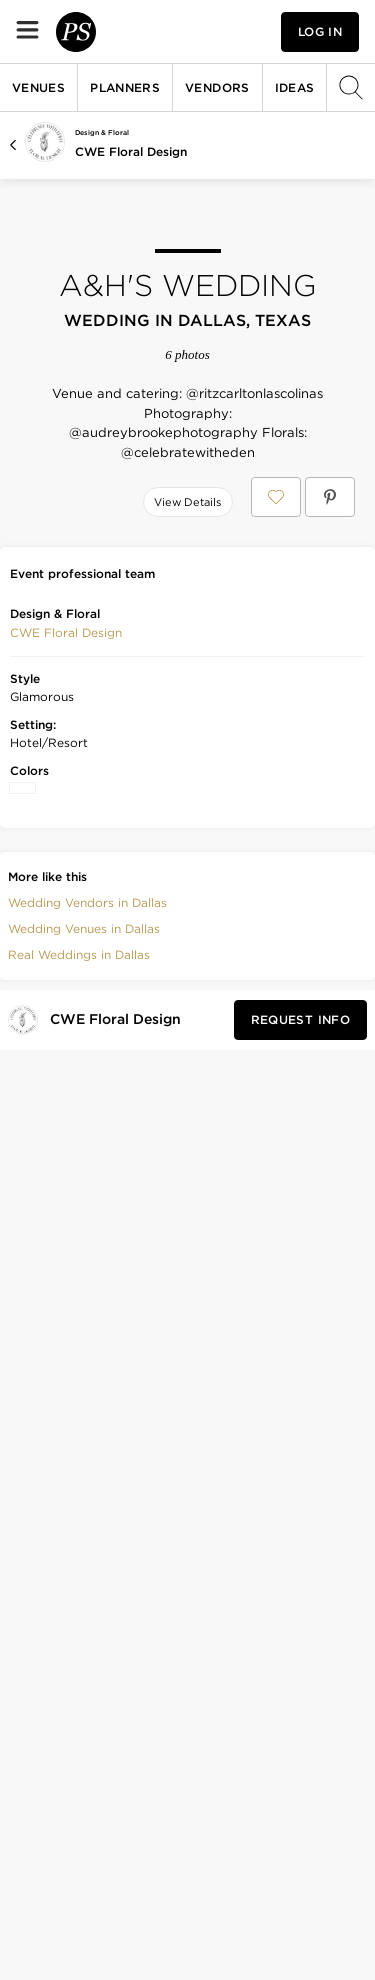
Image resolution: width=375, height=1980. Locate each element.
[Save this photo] (80, 546)
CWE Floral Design (131, 151)
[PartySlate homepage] (136, 31)
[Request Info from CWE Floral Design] (300, 1309)
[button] (66, 922)
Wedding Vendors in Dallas (87, 1191)
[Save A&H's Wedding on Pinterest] (330, 497)
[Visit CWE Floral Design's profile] (119, 1308)
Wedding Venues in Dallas (84, 1217)
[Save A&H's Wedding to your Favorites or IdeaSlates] (276, 497)
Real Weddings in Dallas (79, 1243)
